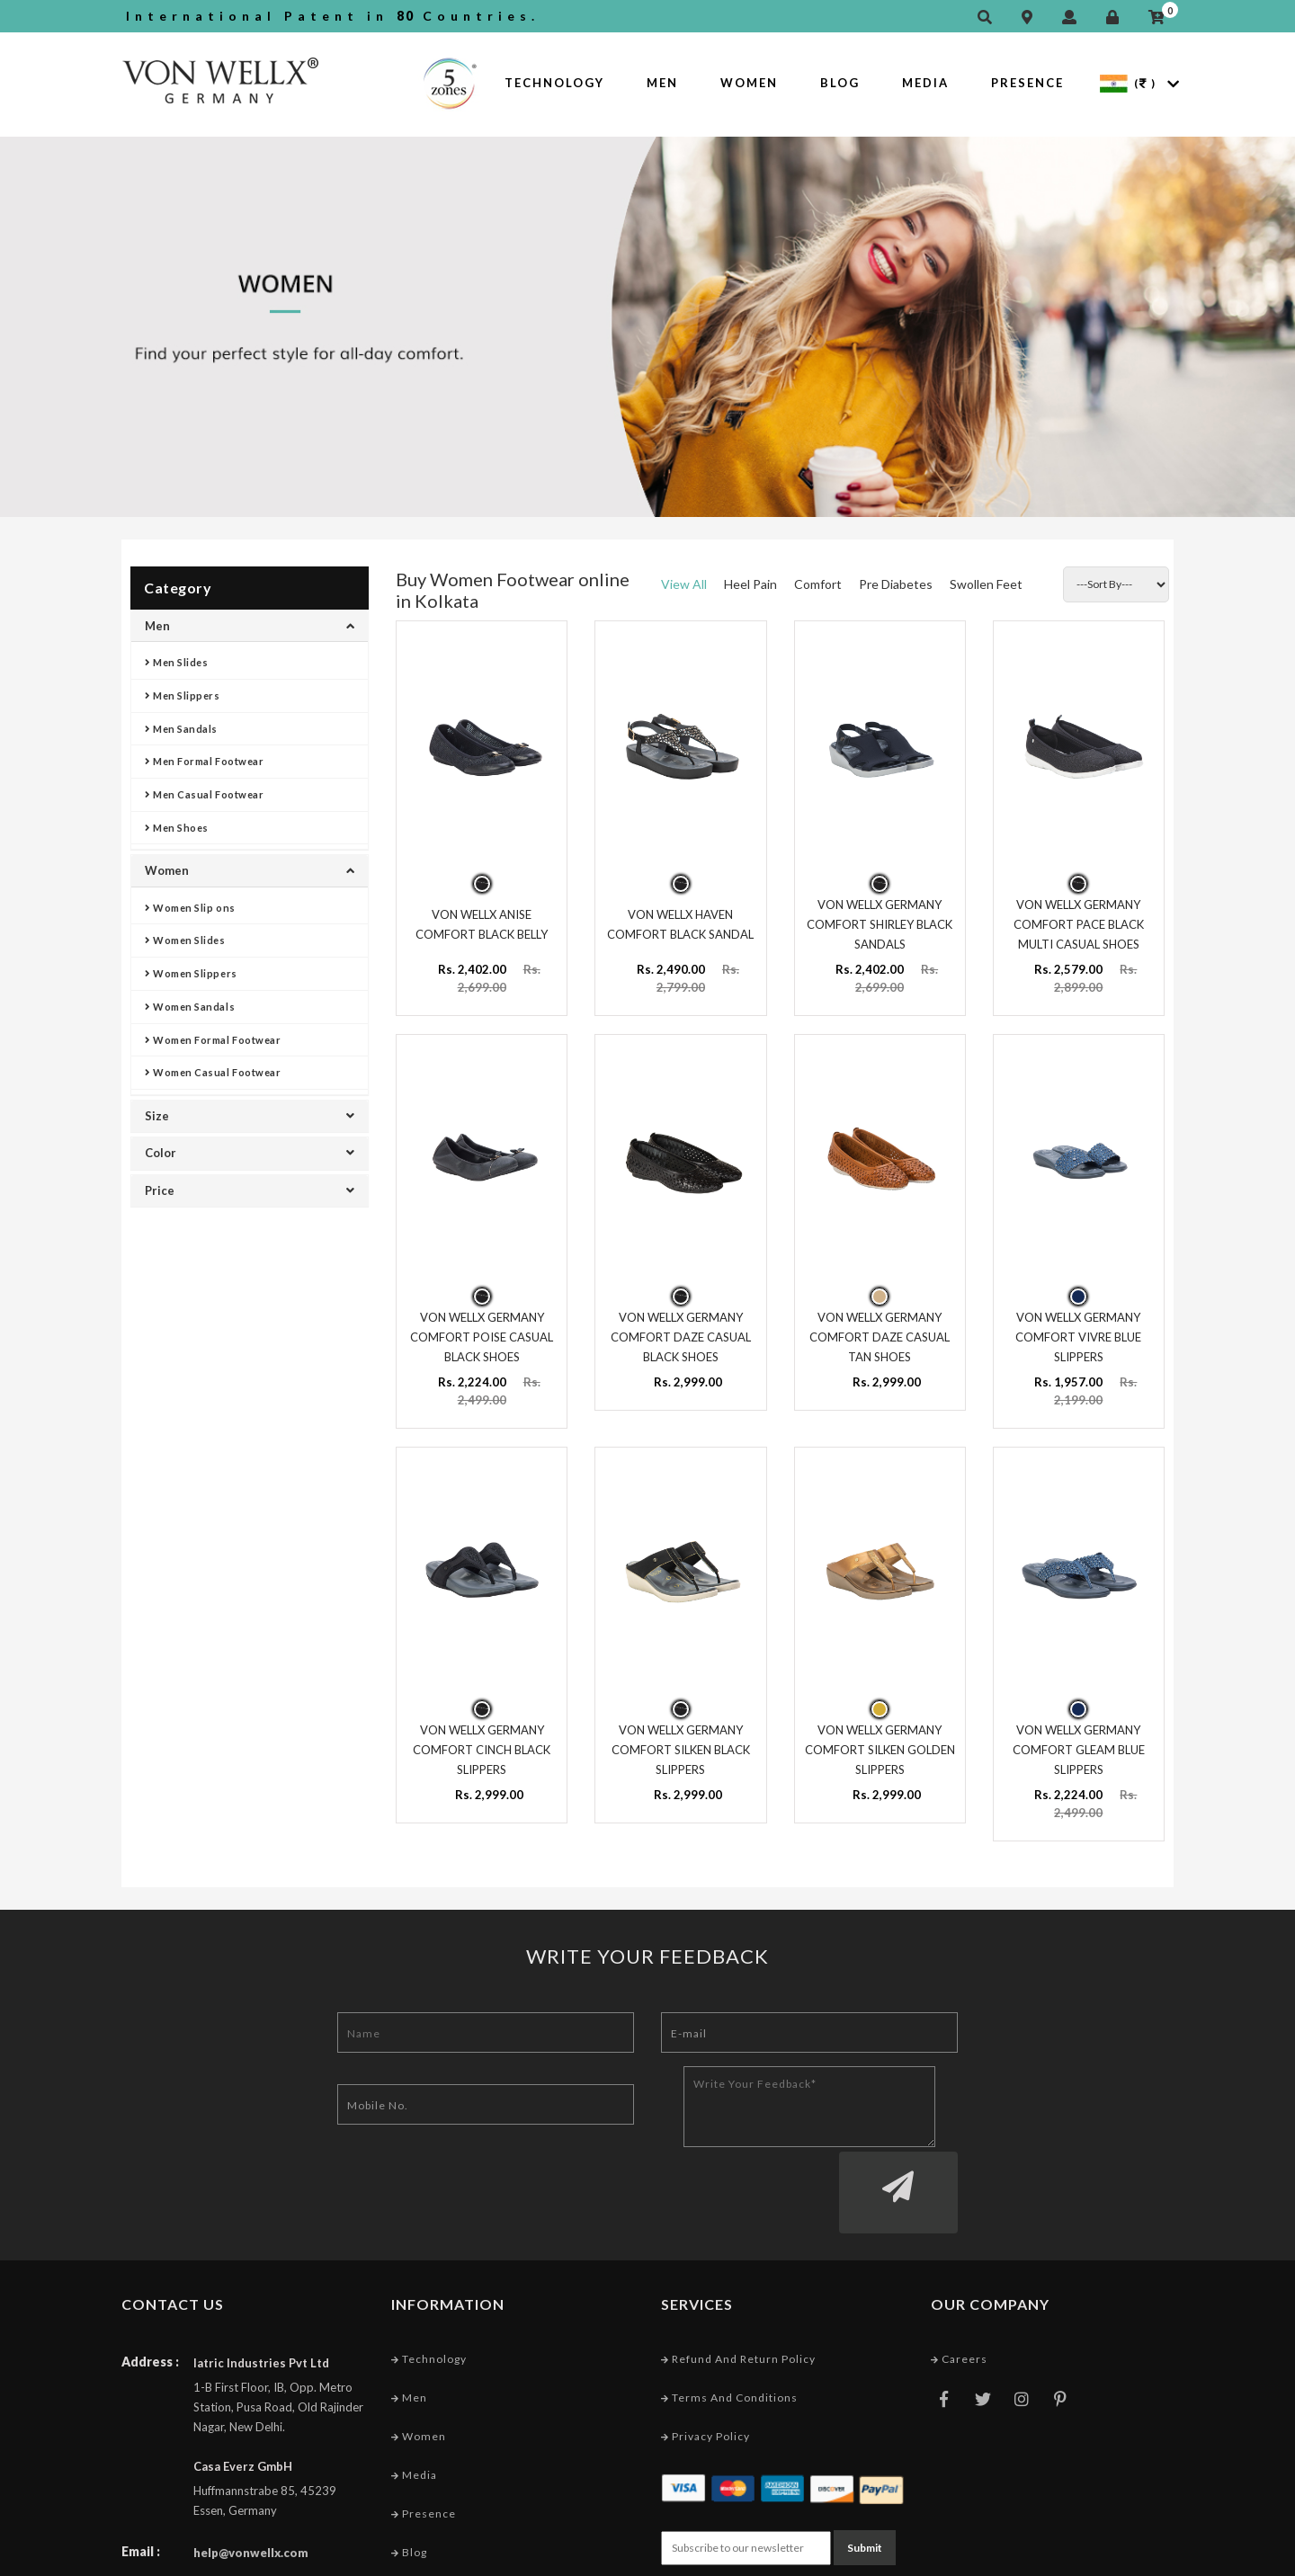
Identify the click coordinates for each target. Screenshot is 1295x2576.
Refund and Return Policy (738, 2277)
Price (249, 1190)
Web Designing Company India (1086, 2556)
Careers (959, 2277)
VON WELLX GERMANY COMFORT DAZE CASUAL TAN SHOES (879, 1328)
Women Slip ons (190, 908)
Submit (864, 2464)
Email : (140, 2469)
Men (662, 83)
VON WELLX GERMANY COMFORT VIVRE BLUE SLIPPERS (1078, 1328)
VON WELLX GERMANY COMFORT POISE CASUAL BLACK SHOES (481, 1328)
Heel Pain (750, 584)
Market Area (431, 2510)
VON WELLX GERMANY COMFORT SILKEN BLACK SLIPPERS (681, 1737)
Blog (840, 83)
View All (684, 584)
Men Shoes (177, 827)
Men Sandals (181, 729)
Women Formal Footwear (213, 1040)
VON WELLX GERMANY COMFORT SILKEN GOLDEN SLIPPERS (880, 1737)
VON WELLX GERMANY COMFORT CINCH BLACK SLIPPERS (481, 1737)
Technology (554, 83)
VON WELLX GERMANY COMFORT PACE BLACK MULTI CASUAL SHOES (1079, 920)
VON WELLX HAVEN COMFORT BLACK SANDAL (680, 920)
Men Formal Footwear (204, 761)
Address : (150, 2279)
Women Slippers (191, 973)
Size (249, 1116)
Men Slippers (182, 695)
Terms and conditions (729, 2316)
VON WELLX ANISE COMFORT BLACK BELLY (481, 920)
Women (749, 83)
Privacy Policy (705, 2355)
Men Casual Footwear (204, 794)
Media (925, 83)
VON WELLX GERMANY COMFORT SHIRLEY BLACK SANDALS (879, 920)
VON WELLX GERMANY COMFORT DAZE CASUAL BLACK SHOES (681, 1328)
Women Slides (185, 940)
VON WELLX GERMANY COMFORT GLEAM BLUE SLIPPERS (1079, 1737)
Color (249, 1152)
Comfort (818, 584)
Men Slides (177, 662)
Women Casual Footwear (213, 1072)
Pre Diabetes (896, 584)
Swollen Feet (986, 584)
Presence (1027, 83)
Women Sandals (190, 1006)
